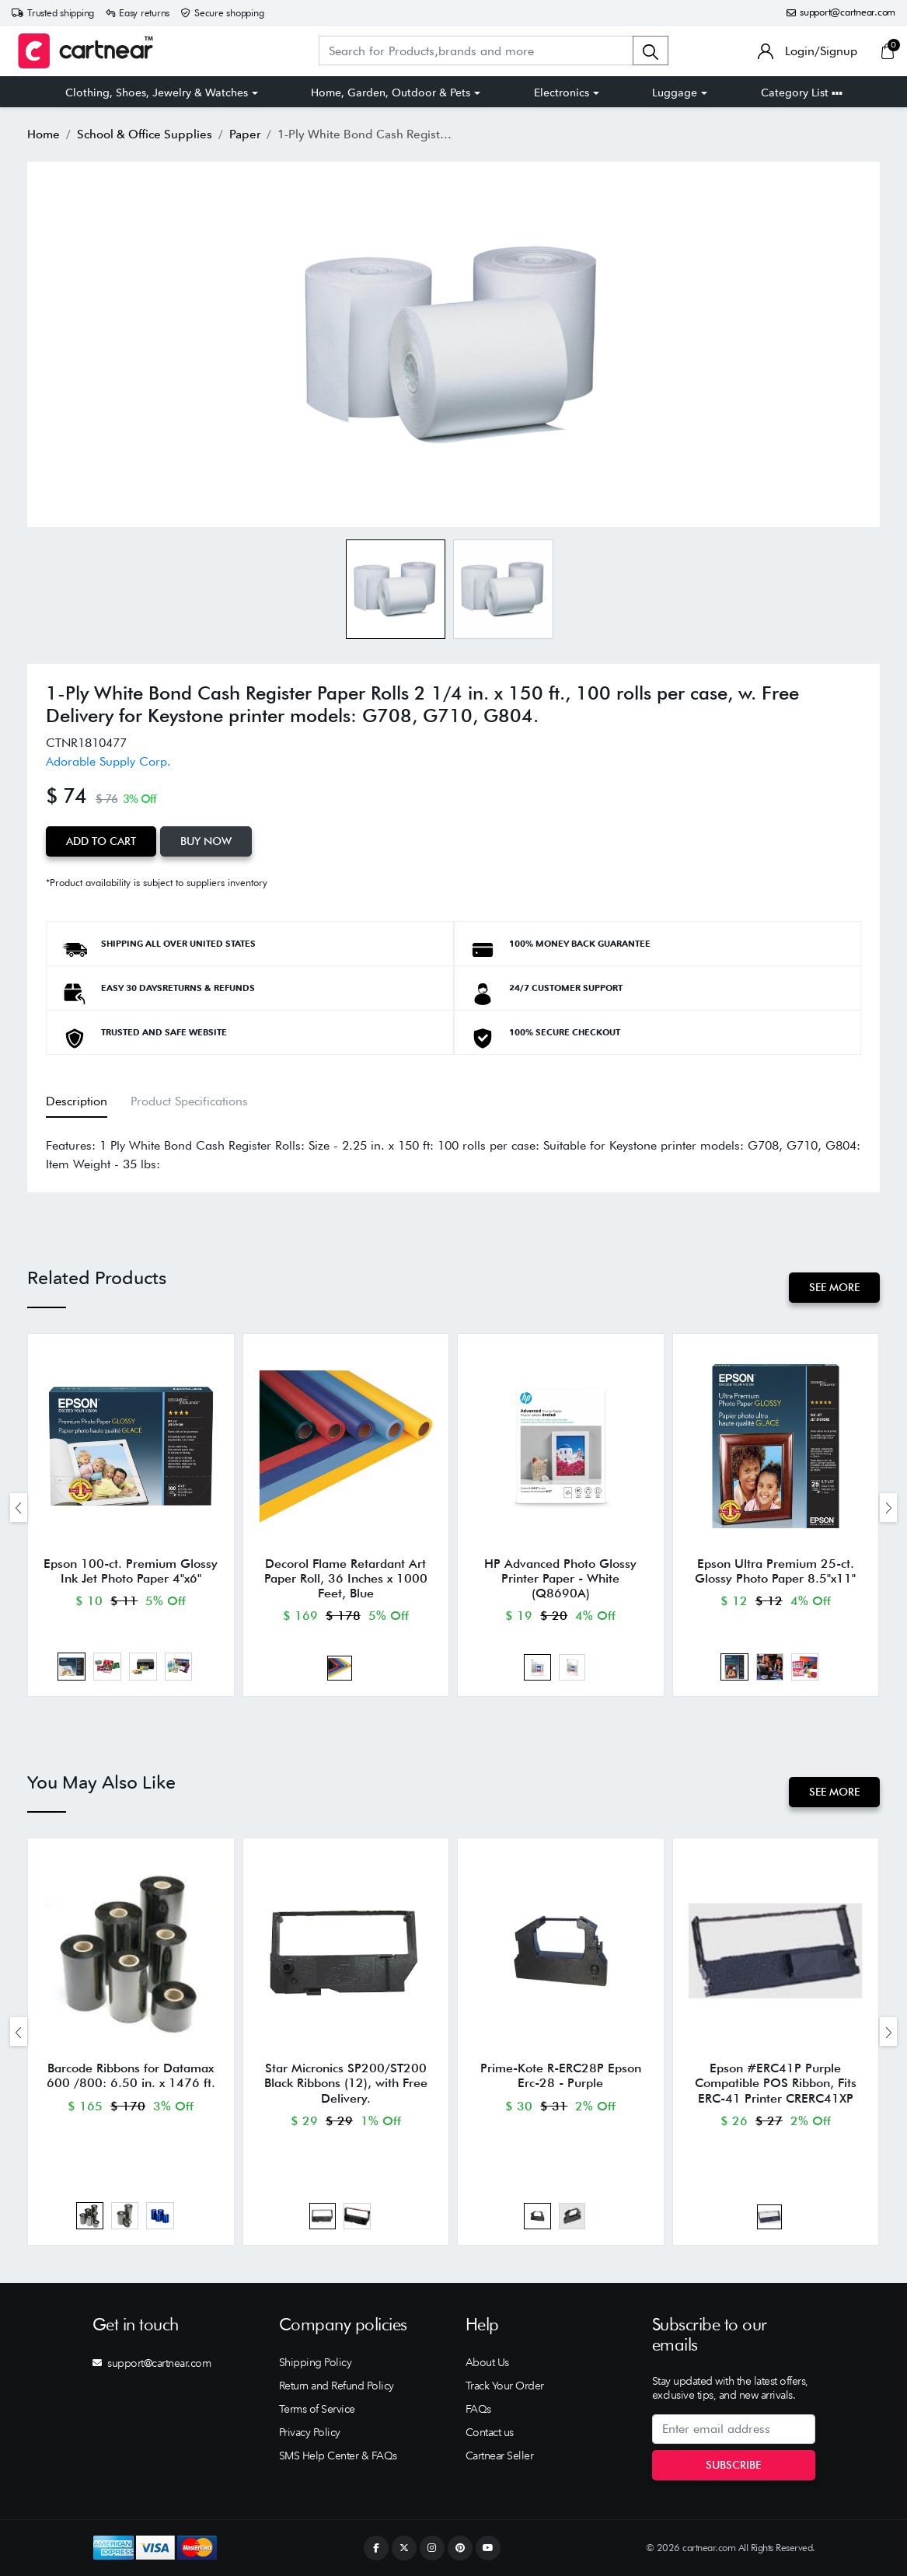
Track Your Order (505, 2386)
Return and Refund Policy (336, 2386)
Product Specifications (189, 1101)
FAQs (478, 2409)
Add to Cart (101, 841)
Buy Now (206, 841)
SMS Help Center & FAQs (338, 2456)
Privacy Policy (309, 2432)
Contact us (490, 2432)
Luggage (674, 92)
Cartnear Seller (500, 2456)
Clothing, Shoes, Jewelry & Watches (156, 92)
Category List (801, 92)
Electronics (561, 92)
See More (834, 1287)
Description (76, 1101)
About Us (487, 2362)
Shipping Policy (315, 2362)
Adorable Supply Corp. (108, 761)
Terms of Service (317, 2409)
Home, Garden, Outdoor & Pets (390, 92)
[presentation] (18, 1507)
